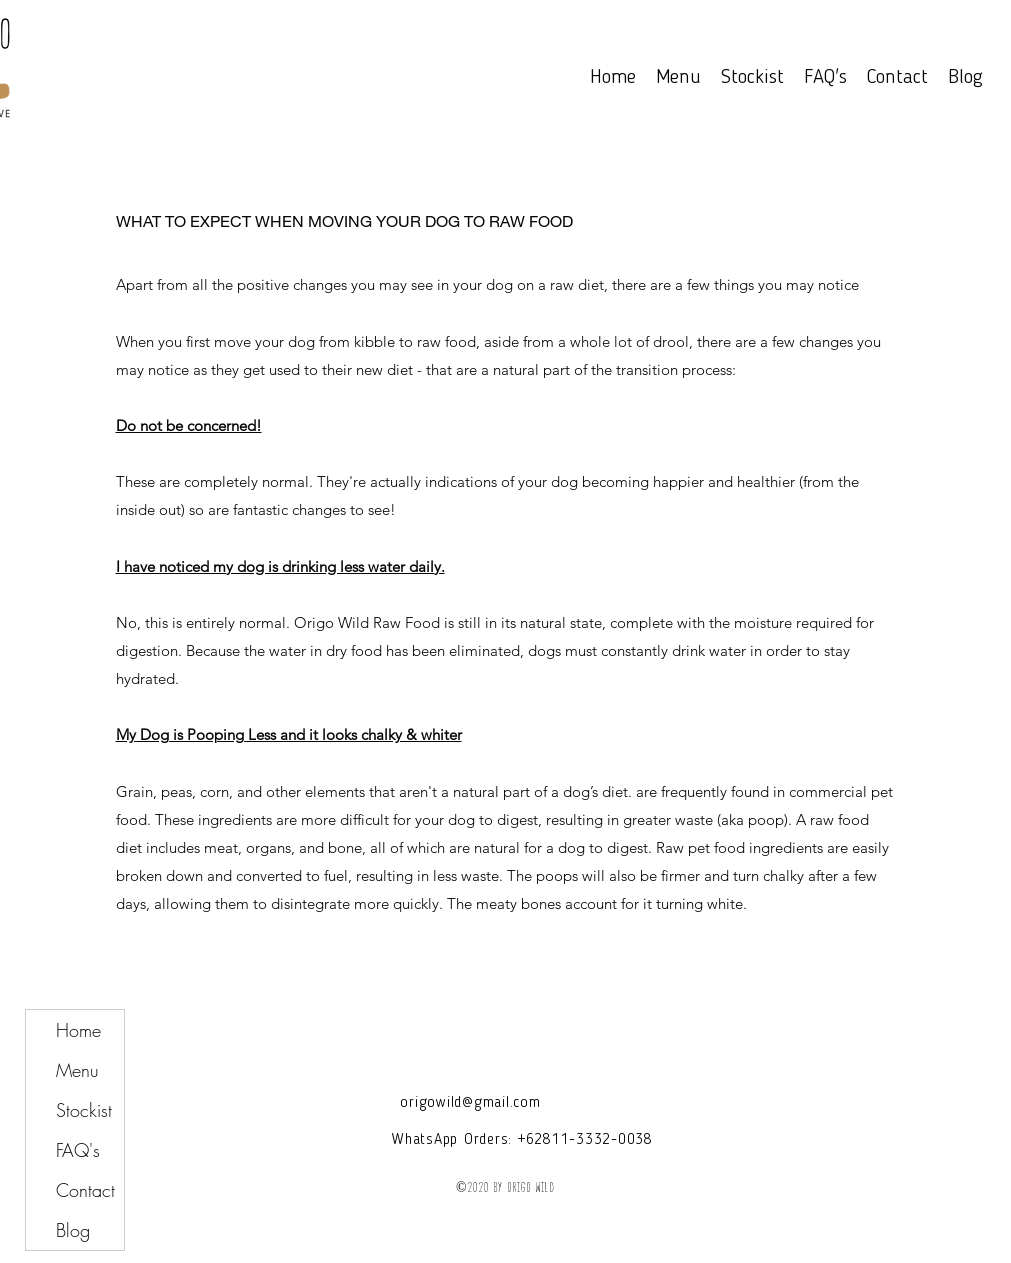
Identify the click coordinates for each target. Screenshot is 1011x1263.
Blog (73, 1230)
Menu (77, 1070)
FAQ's (78, 1150)
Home (78, 1030)
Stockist (84, 1110)
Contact (85, 1190)
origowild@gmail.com (470, 1103)
